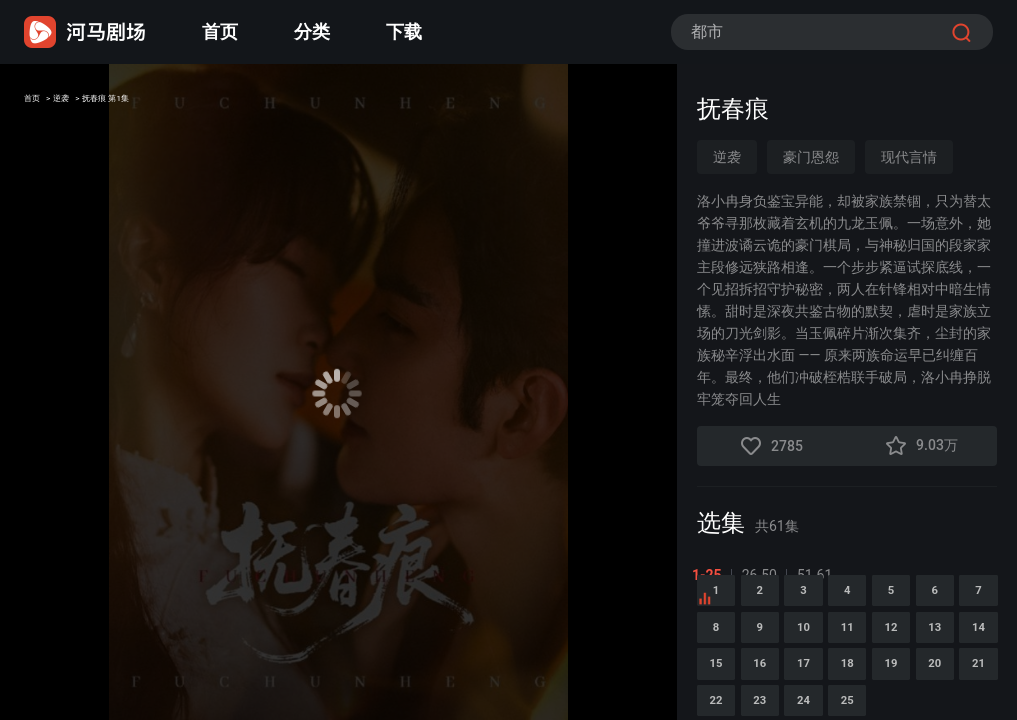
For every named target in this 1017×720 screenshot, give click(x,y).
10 (972, 668)
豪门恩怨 (811, 157)
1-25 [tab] (712, 575)
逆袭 (92, 103)
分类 (312, 31)
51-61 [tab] (819, 575)
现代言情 (909, 157)
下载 (404, 31)
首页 (220, 31)
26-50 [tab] (764, 575)
